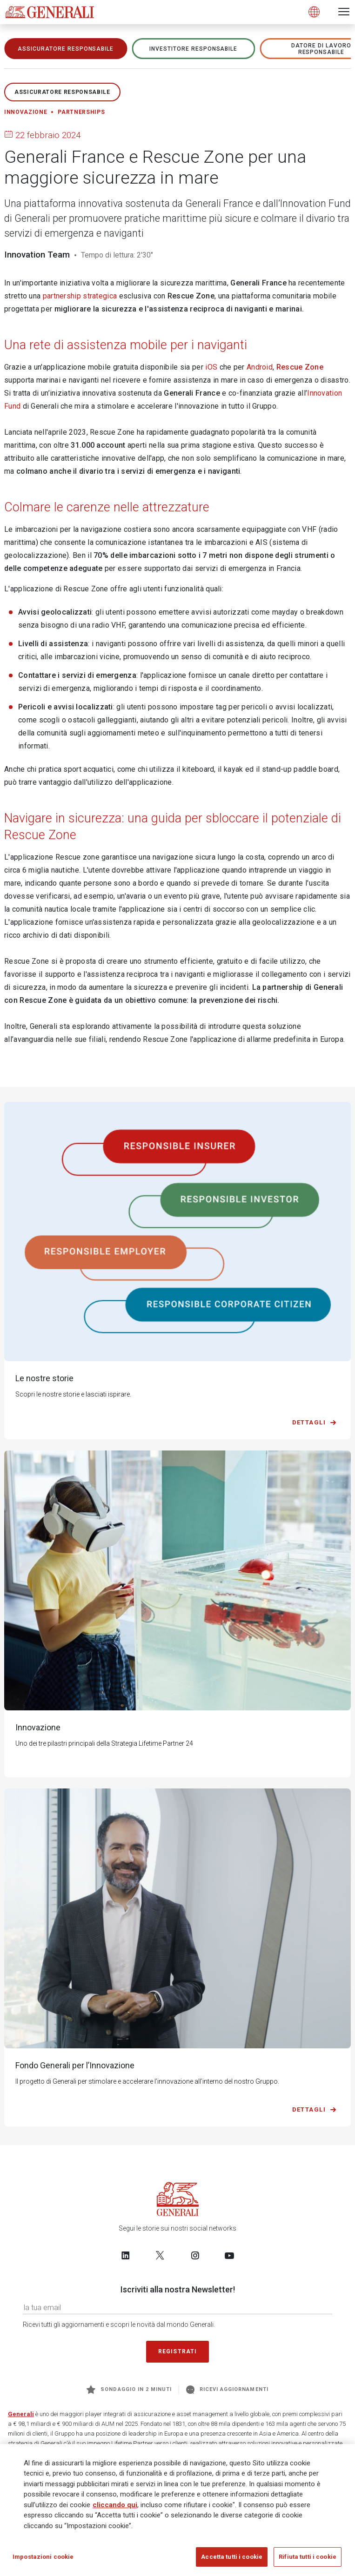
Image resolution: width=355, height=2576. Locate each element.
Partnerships (81, 112)
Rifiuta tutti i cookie (307, 2556)
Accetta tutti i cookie (231, 2556)
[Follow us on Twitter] (160, 2255)
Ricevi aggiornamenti (227, 2389)
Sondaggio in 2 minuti (129, 2389)
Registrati (177, 2351)
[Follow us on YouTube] (229, 2255)
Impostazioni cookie (43, 2556)
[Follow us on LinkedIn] (126, 2255)
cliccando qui (115, 2505)
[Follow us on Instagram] (195, 2255)
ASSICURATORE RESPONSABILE (66, 49)
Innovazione (25, 112)
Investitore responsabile (193, 49)
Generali (21, 2413)
